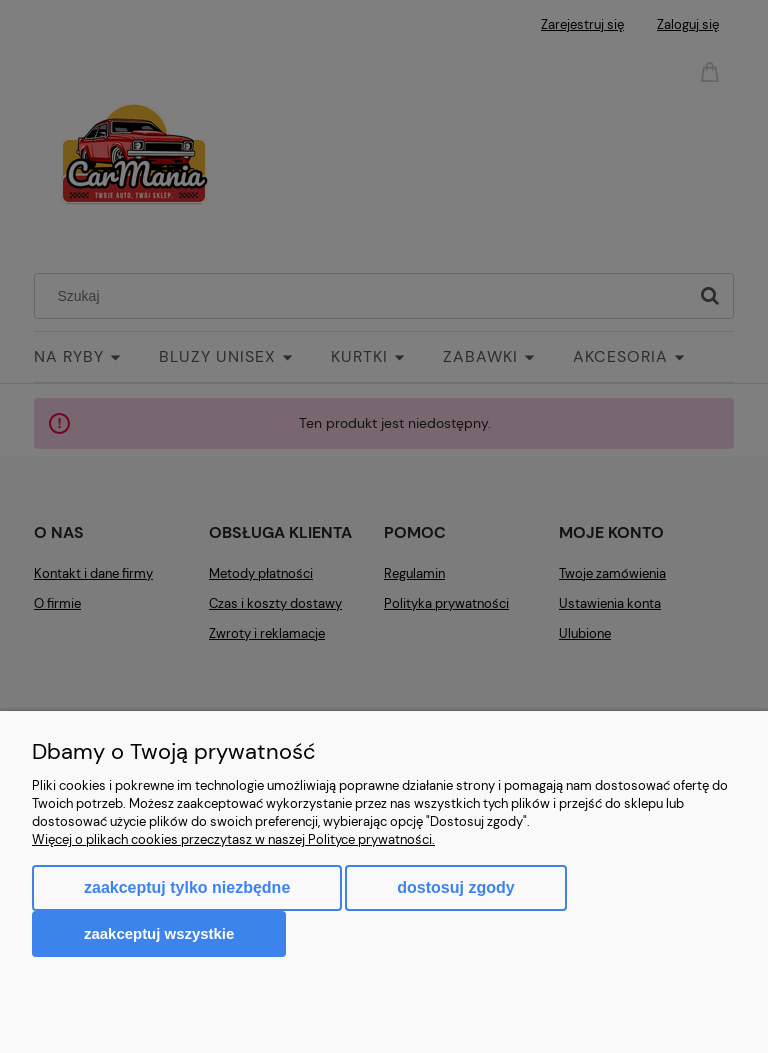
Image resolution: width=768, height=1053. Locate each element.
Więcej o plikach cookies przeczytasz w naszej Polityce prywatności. (233, 839)
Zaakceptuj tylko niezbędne (187, 887)
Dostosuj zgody (455, 887)
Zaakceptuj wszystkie (159, 933)
